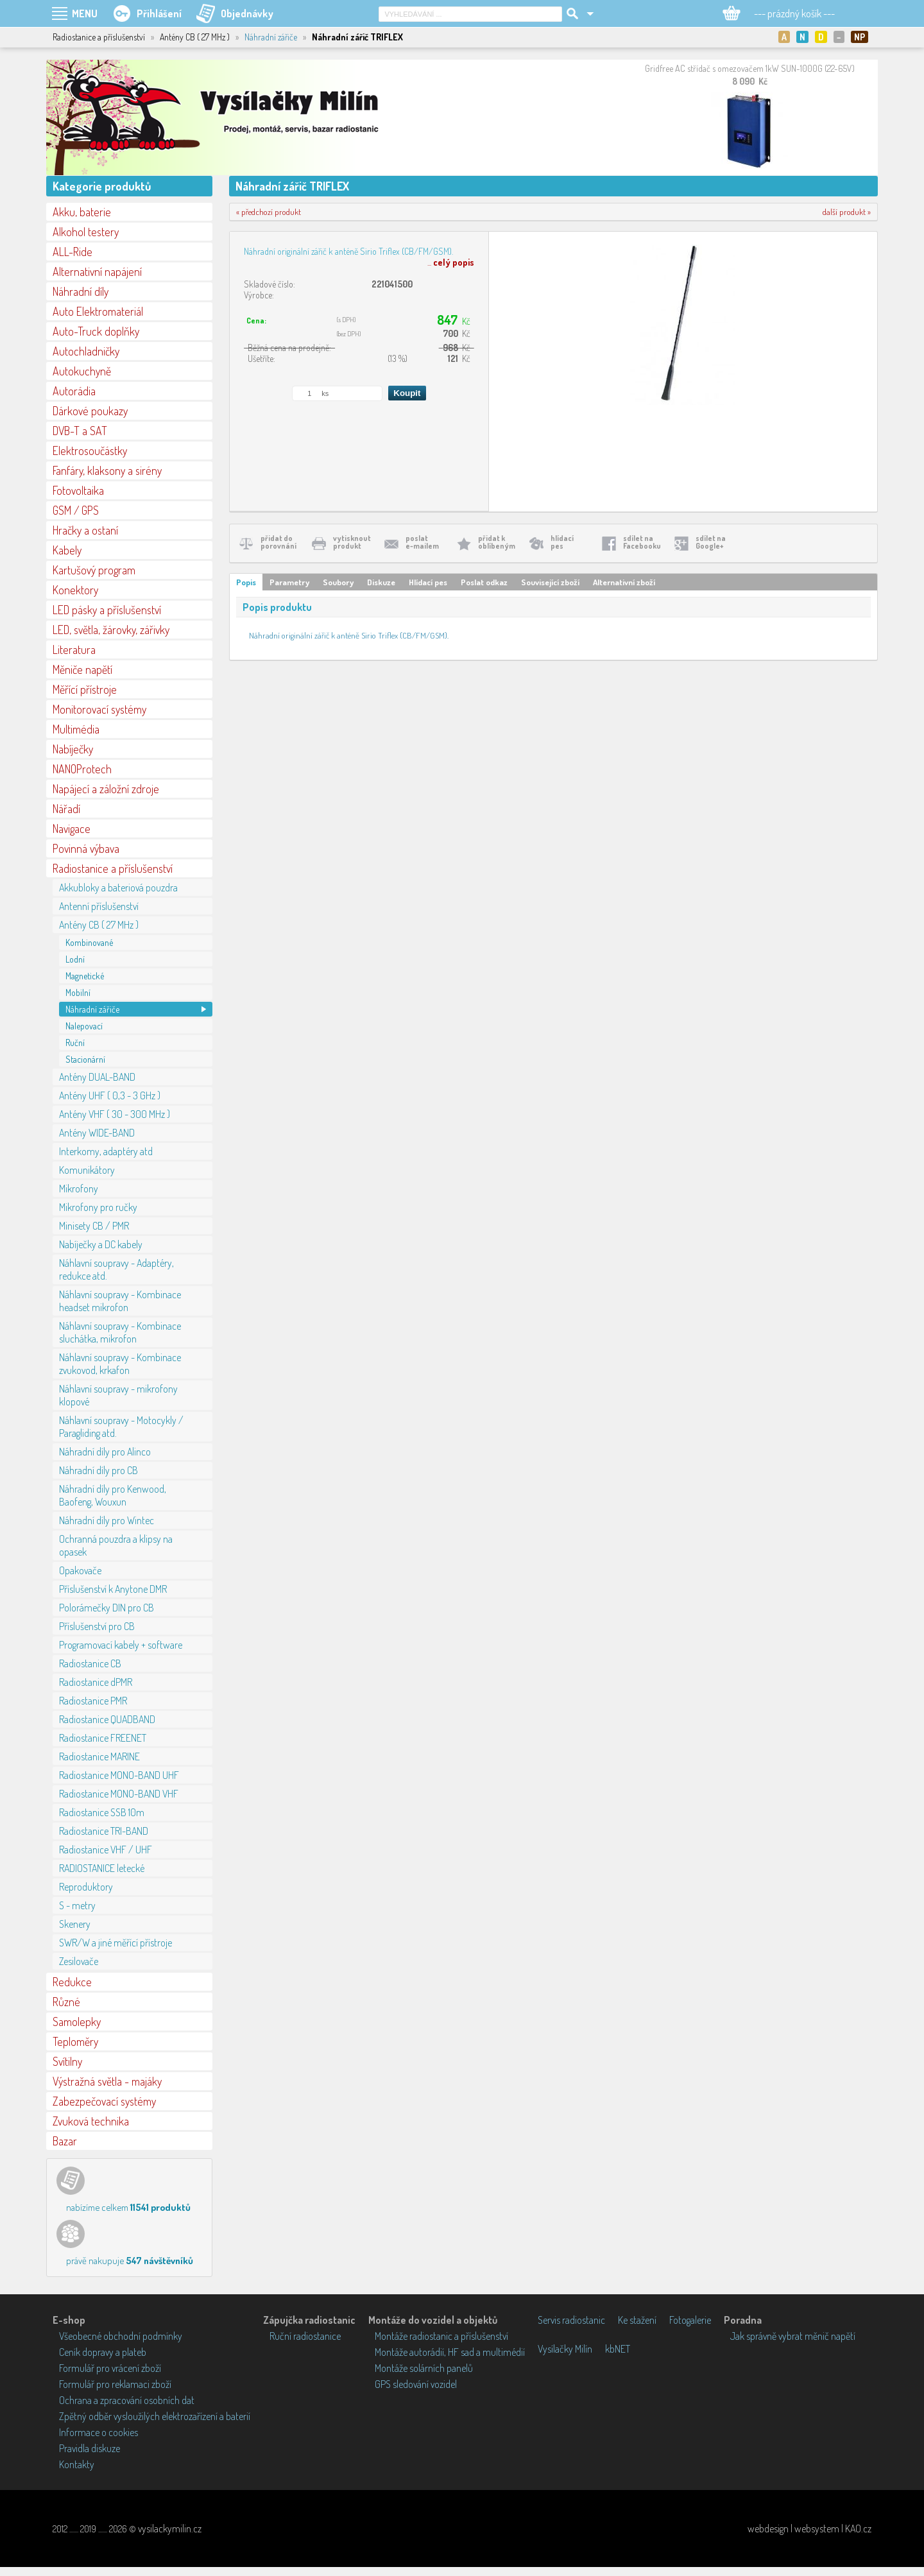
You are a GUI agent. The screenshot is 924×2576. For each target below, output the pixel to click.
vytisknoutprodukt (352, 542)
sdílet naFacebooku (642, 542)
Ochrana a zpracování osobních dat (126, 2400)
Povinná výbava (86, 848)
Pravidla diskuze (89, 2448)
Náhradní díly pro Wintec (106, 1520)
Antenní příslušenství (99, 906)
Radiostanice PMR (93, 1700)
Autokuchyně (82, 371)
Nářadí (66, 809)
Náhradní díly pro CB (98, 1470)
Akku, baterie (82, 212)
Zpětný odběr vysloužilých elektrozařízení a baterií (154, 2416)
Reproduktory (86, 1886)
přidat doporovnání (278, 542)
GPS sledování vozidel (416, 2384)
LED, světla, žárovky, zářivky (111, 630)
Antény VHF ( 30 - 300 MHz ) (114, 1114)
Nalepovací (84, 1025)
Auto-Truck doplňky (96, 331)
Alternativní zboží (624, 582)
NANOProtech (82, 769)
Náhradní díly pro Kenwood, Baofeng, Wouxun (112, 1495)
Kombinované (89, 942)
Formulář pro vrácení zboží (110, 2368)
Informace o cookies (98, 2432)
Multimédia (76, 729)
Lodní (75, 959)
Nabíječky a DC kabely (100, 1244)
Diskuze (381, 582)
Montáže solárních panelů (424, 2368)
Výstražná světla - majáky (107, 2081)
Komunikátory (87, 1169)
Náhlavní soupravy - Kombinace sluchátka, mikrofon (120, 1332)
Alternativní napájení (97, 271)
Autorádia (74, 391)
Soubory (338, 582)
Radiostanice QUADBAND (107, 1719)
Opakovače (80, 1570)
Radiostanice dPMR (95, 1682)
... (450, 262)
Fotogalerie (690, 2320)
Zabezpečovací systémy (104, 2101)
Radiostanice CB (90, 1663)
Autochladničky (86, 351)
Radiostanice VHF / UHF (105, 1849)
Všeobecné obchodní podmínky (120, 2336)
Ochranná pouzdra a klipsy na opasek (116, 1545)
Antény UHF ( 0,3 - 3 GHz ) (109, 1095)
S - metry (77, 1905)
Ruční (75, 1042)
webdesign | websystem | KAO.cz (809, 2528)
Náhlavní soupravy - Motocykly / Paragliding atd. (121, 1426)
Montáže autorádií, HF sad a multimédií (450, 2352)
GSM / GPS (76, 510)
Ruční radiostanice (305, 2336)
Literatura (74, 649)
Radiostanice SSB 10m (101, 1812)
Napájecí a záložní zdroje (106, 789)
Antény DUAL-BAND (97, 1076)
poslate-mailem (422, 542)
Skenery (74, 1924)
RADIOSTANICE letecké (101, 1868)
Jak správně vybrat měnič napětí (792, 2336)
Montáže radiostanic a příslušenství (441, 2336)
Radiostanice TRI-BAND (103, 1831)
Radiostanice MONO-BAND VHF (118, 1793)
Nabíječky (73, 749)
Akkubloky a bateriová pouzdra (118, 887)
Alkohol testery (86, 232)
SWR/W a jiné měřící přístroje (115, 1942)
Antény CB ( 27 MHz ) (99, 924)
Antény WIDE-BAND (97, 1132)
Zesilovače (78, 1961)
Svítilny (67, 2061)
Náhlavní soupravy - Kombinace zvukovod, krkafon (120, 1364)
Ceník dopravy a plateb (102, 2352)
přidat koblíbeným (496, 542)
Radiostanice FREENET (102, 1737)
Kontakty (76, 2464)
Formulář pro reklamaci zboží (115, 2384)
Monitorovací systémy (99, 709)
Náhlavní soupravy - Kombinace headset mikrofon (120, 1301)
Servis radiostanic (571, 2320)
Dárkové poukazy (90, 411)
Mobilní (77, 992)
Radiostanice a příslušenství (113, 868)
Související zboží (550, 582)
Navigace (71, 828)
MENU (85, 13)
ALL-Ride (72, 252)
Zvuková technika (91, 2121)
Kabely (67, 550)
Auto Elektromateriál (98, 311)
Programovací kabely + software (120, 1644)
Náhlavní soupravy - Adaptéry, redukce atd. (116, 1269)
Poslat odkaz (484, 582)
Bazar (65, 2141)
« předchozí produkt (268, 212)
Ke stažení (637, 2320)
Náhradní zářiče (270, 36)
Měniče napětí (82, 669)
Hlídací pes (428, 582)
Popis (246, 582)
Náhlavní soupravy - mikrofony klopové (118, 1395)
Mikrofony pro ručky (98, 1207)
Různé (66, 2002)
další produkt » (847, 212)
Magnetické (84, 975)
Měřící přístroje (85, 689)
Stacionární (85, 1059)
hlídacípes (562, 542)
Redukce (72, 1982)
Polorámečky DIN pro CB (106, 1607)
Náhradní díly (80, 291)
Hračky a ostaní (85, 530)
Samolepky (77, 2021)
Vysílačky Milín (565, 2348)
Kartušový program (94, 570)
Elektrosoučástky (90, 450)
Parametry (289, 582)
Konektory (75, 590)
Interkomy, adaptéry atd (106, 1151)
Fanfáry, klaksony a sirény (107, 470)
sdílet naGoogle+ (711, 542)
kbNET (617, 2348)
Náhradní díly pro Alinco (105, 1451)
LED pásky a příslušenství (107, 610)
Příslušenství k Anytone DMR (113, 1589)
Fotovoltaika (78, 490)
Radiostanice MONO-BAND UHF (119, 1775)
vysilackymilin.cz (169, 2528)
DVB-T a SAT (80, 431)
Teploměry (75, 2041)
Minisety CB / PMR (94, 1225)
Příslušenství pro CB (97, 1626)
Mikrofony (78, 1188)
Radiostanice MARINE (99, 1756)
